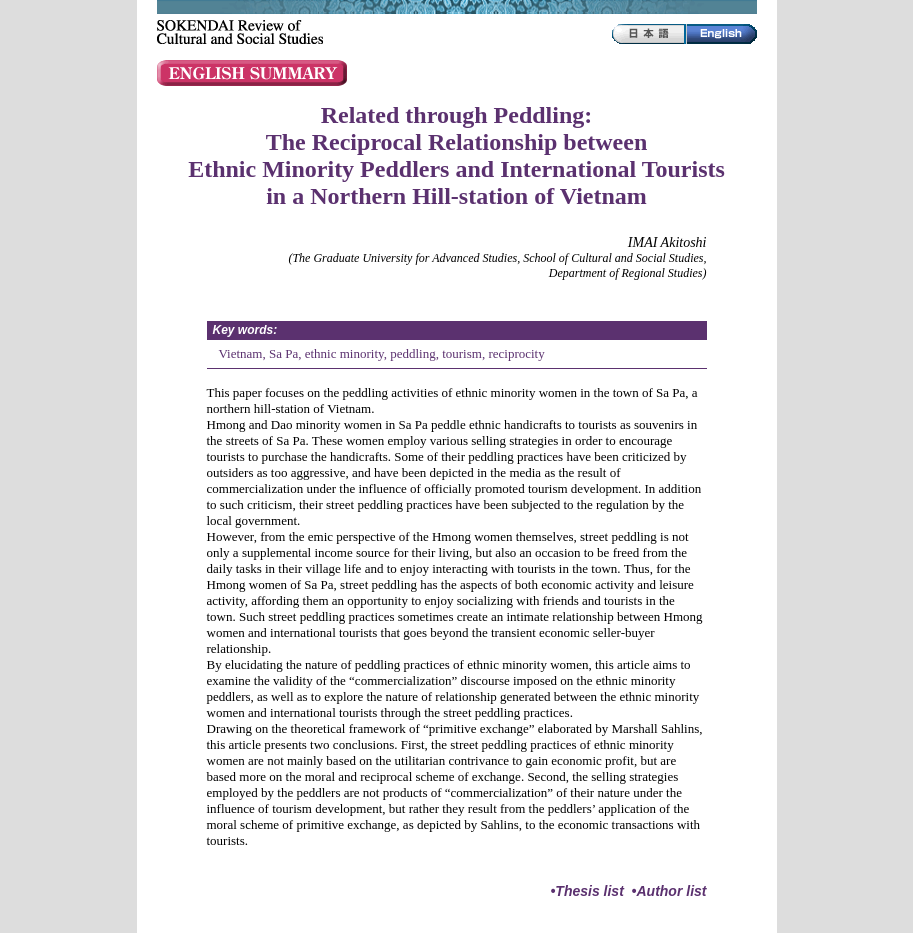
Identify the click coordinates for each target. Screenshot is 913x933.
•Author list (669, 891)
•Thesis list (586, 891)
